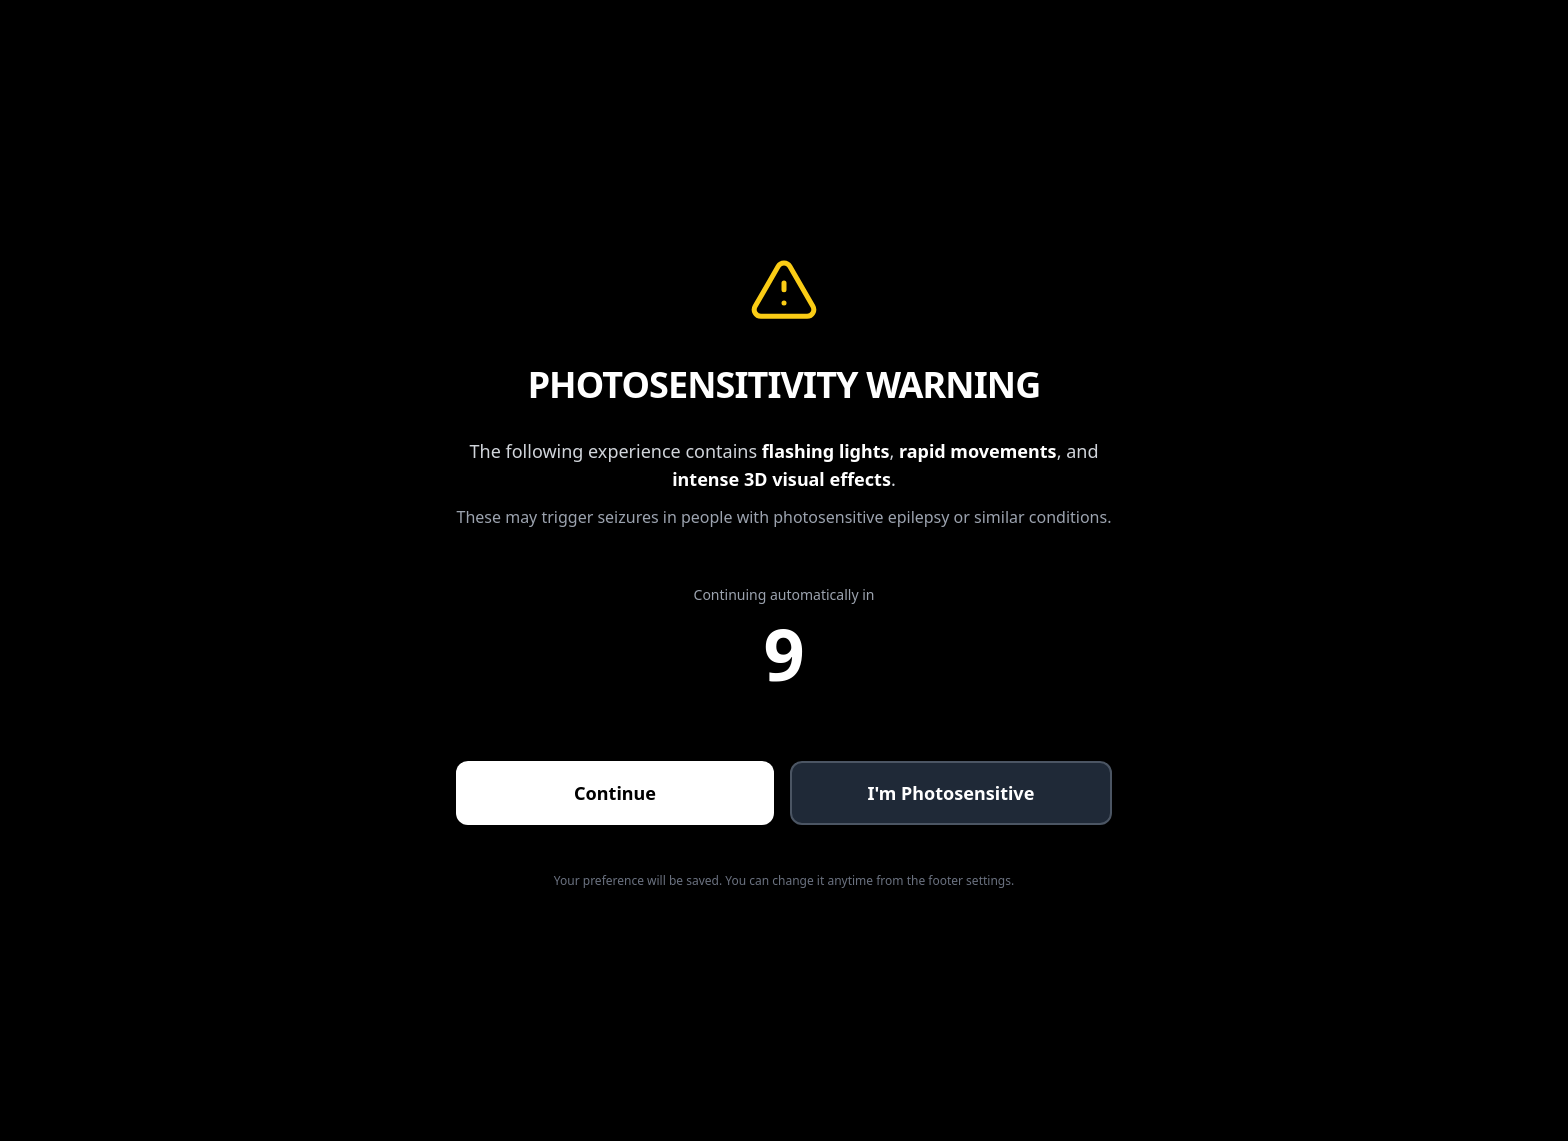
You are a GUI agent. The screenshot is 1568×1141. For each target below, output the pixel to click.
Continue (615, 793)
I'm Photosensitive (951, 793)
